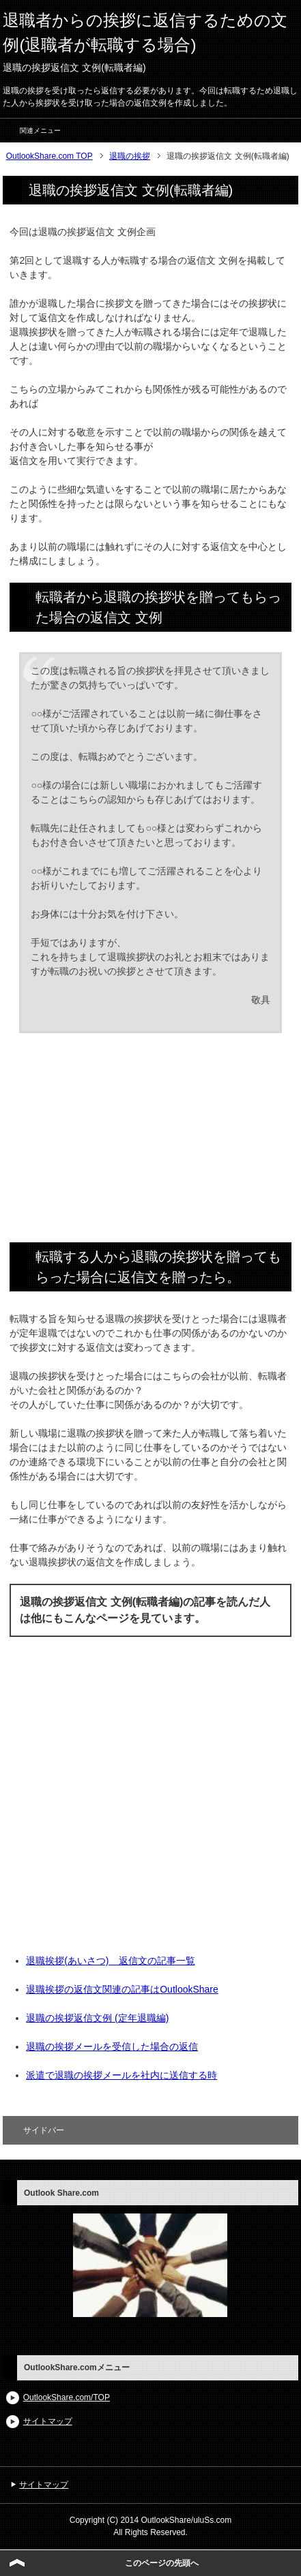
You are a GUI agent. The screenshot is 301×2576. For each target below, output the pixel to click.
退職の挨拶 (129, 156)
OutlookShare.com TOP (49, 156)
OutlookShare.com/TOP (66, 2397)
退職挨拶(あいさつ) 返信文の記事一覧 (110, 1960)
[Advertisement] (150, 1142)
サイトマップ (47, 2421)
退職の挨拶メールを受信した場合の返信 (112, 2046)
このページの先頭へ (162, 2563)
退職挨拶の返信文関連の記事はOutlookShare (122, 1989)
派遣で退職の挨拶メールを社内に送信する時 (121, 2075)
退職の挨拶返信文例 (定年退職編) (97, 2017)
